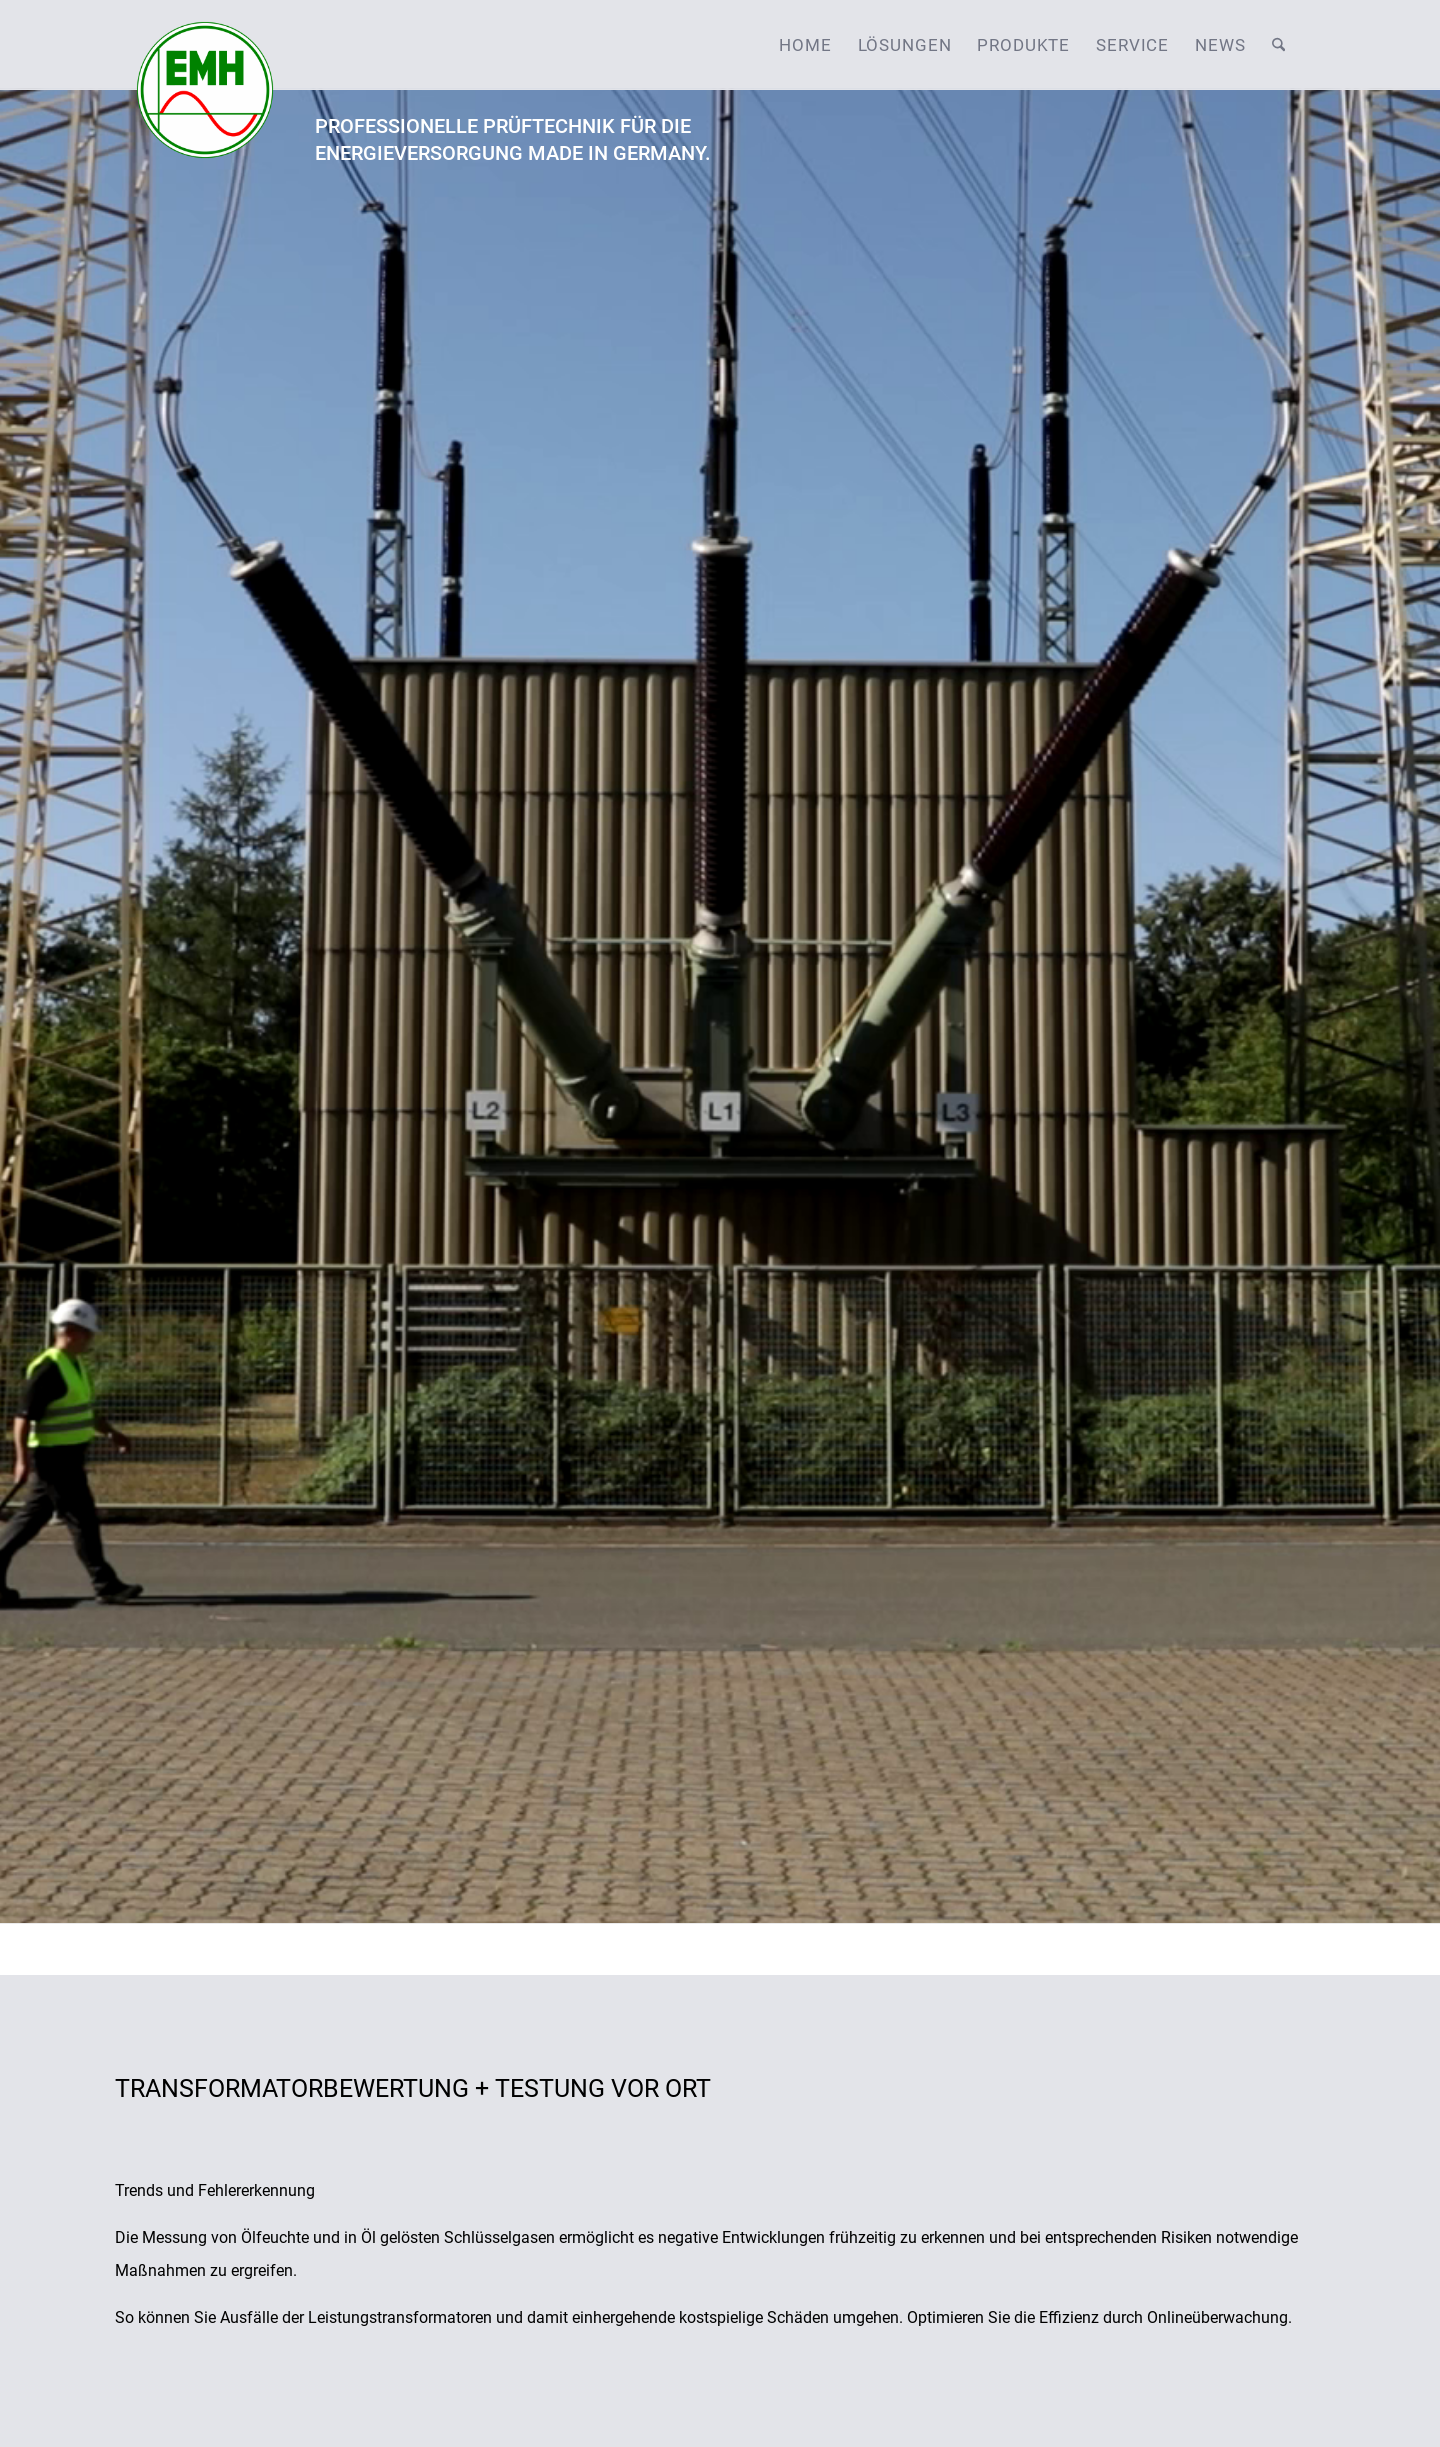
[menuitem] (805, 45)
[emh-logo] (205, 45)
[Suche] (1278, 45)
